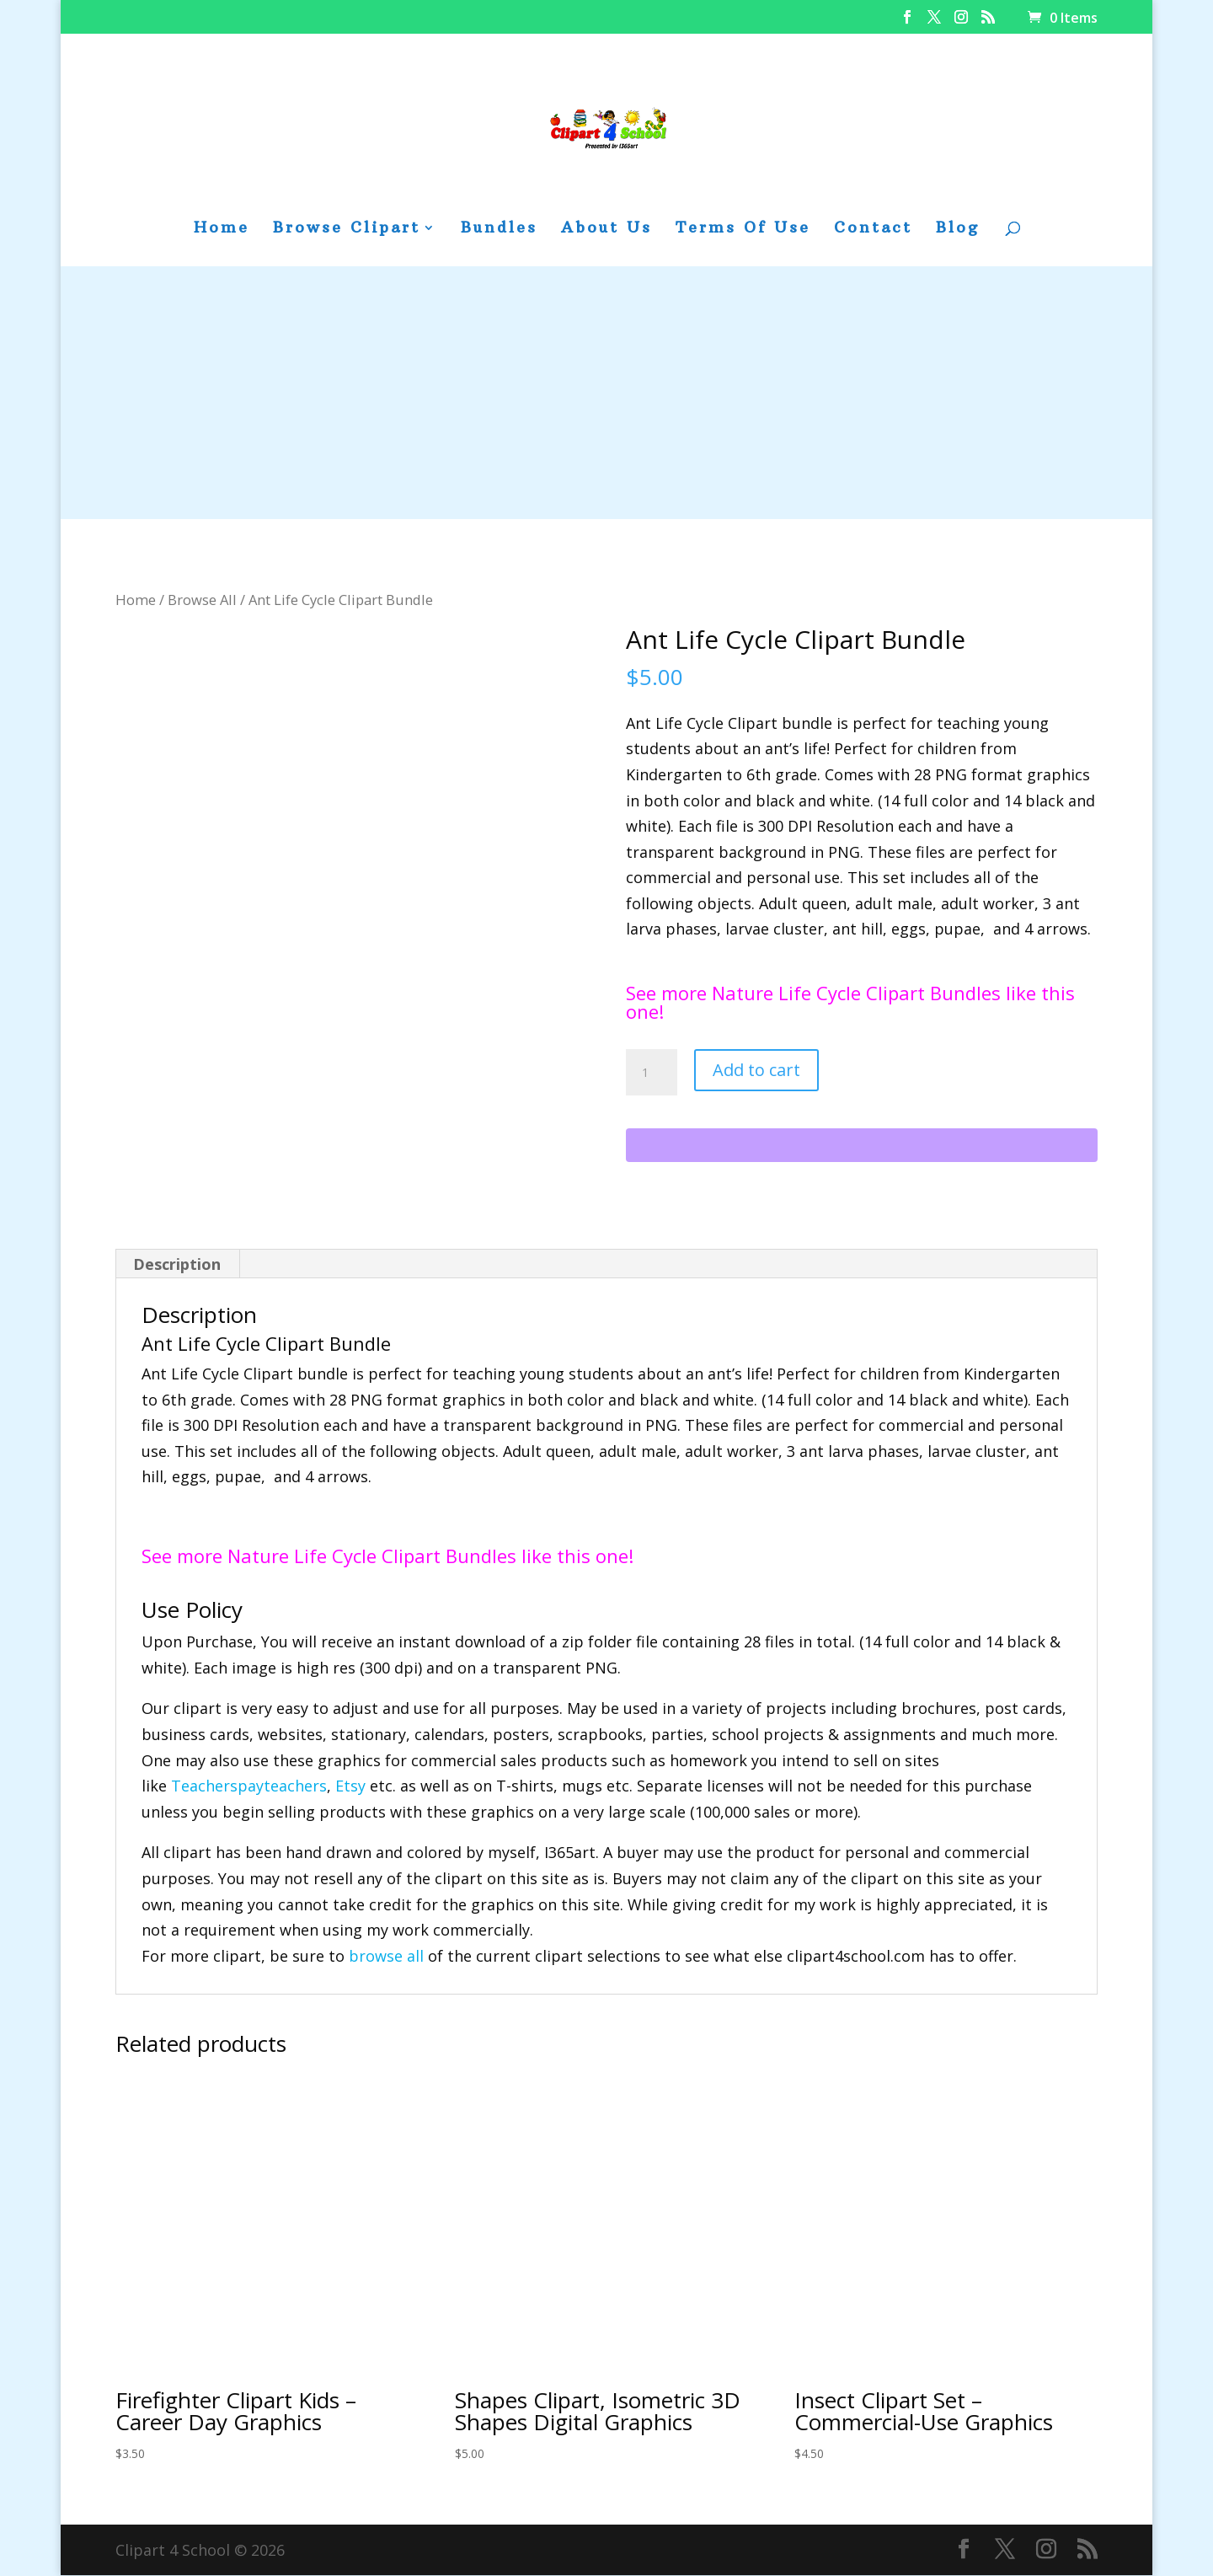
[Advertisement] (606, 393)
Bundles (499, 229)
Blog (958, 229)
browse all (386, 1957)
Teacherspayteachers (249, 1786)
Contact (873, 229)
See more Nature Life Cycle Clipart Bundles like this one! (850, 1002)
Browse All (202, 599)
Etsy (350, 1786)
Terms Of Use (743, 229)
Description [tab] (177, 1265)
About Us (606, 229)
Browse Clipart (346, 229)
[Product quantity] (651, 1072)
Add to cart (756, 1069)
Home (221, 229)
